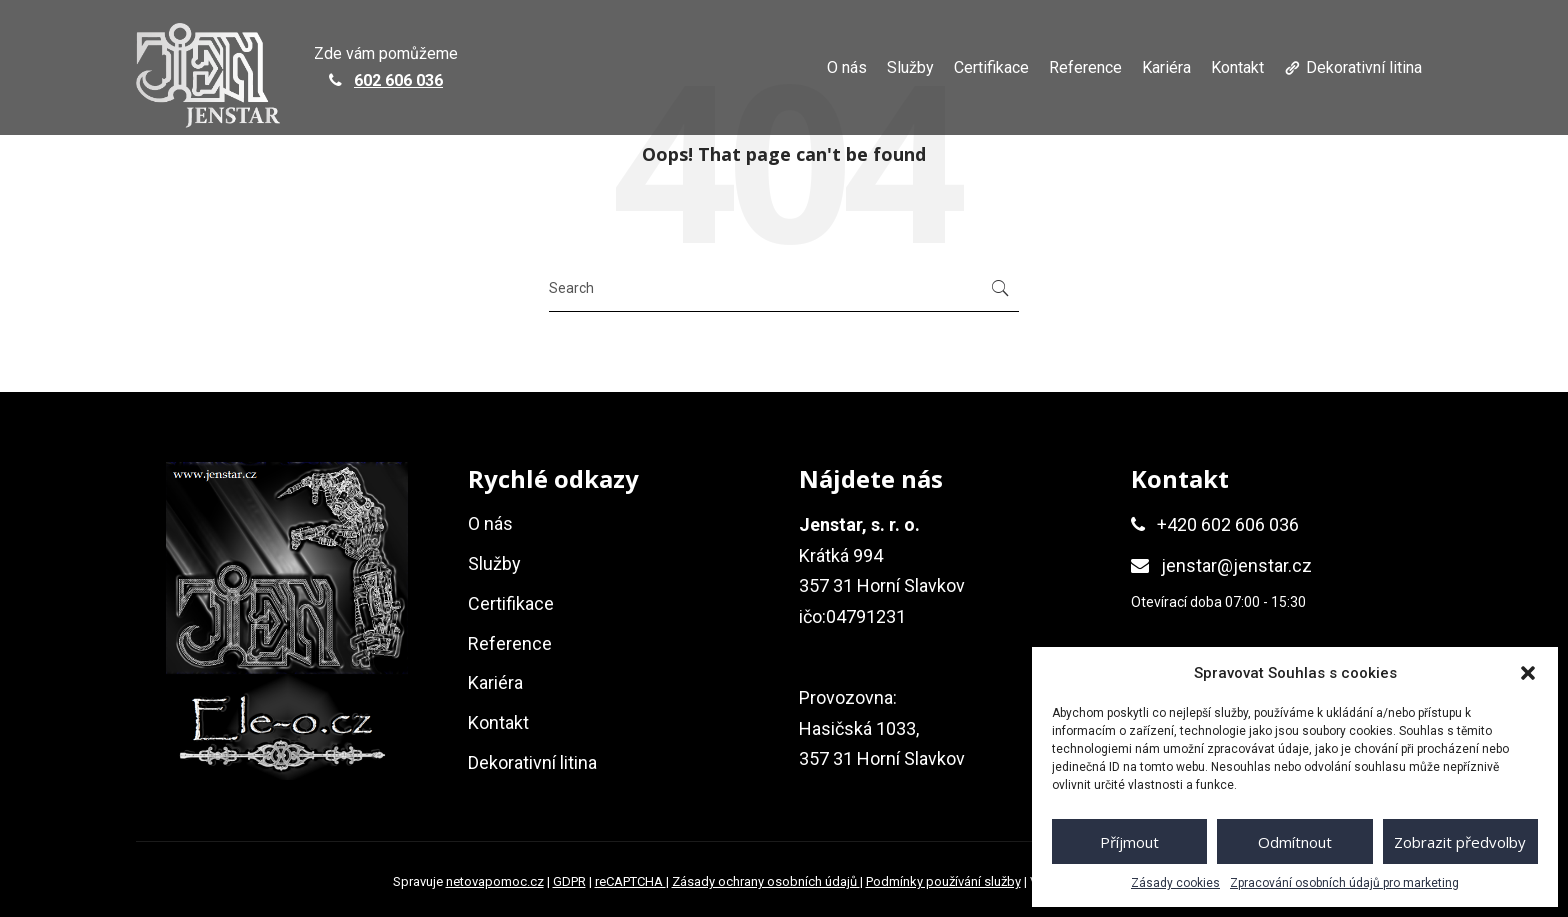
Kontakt (1237, 67)
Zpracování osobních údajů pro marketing (1344, 883)
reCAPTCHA (630, 881)
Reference (1085, 67)
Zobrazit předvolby (1460, 842)
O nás (847, 67)
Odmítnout (1295, 842)
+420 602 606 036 (1228, 524)
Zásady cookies (1175, 883)
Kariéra (1166, 67)
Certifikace (991, 67)
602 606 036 (398, 80)
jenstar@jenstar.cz (1236, 565)
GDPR (569, 881)
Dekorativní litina (1364, 67)
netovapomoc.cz (495, 881)
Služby (910, 67)
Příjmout (1129, 842)
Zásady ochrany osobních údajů (766, 881)
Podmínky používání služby (943, 881)
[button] (1528, 673)
